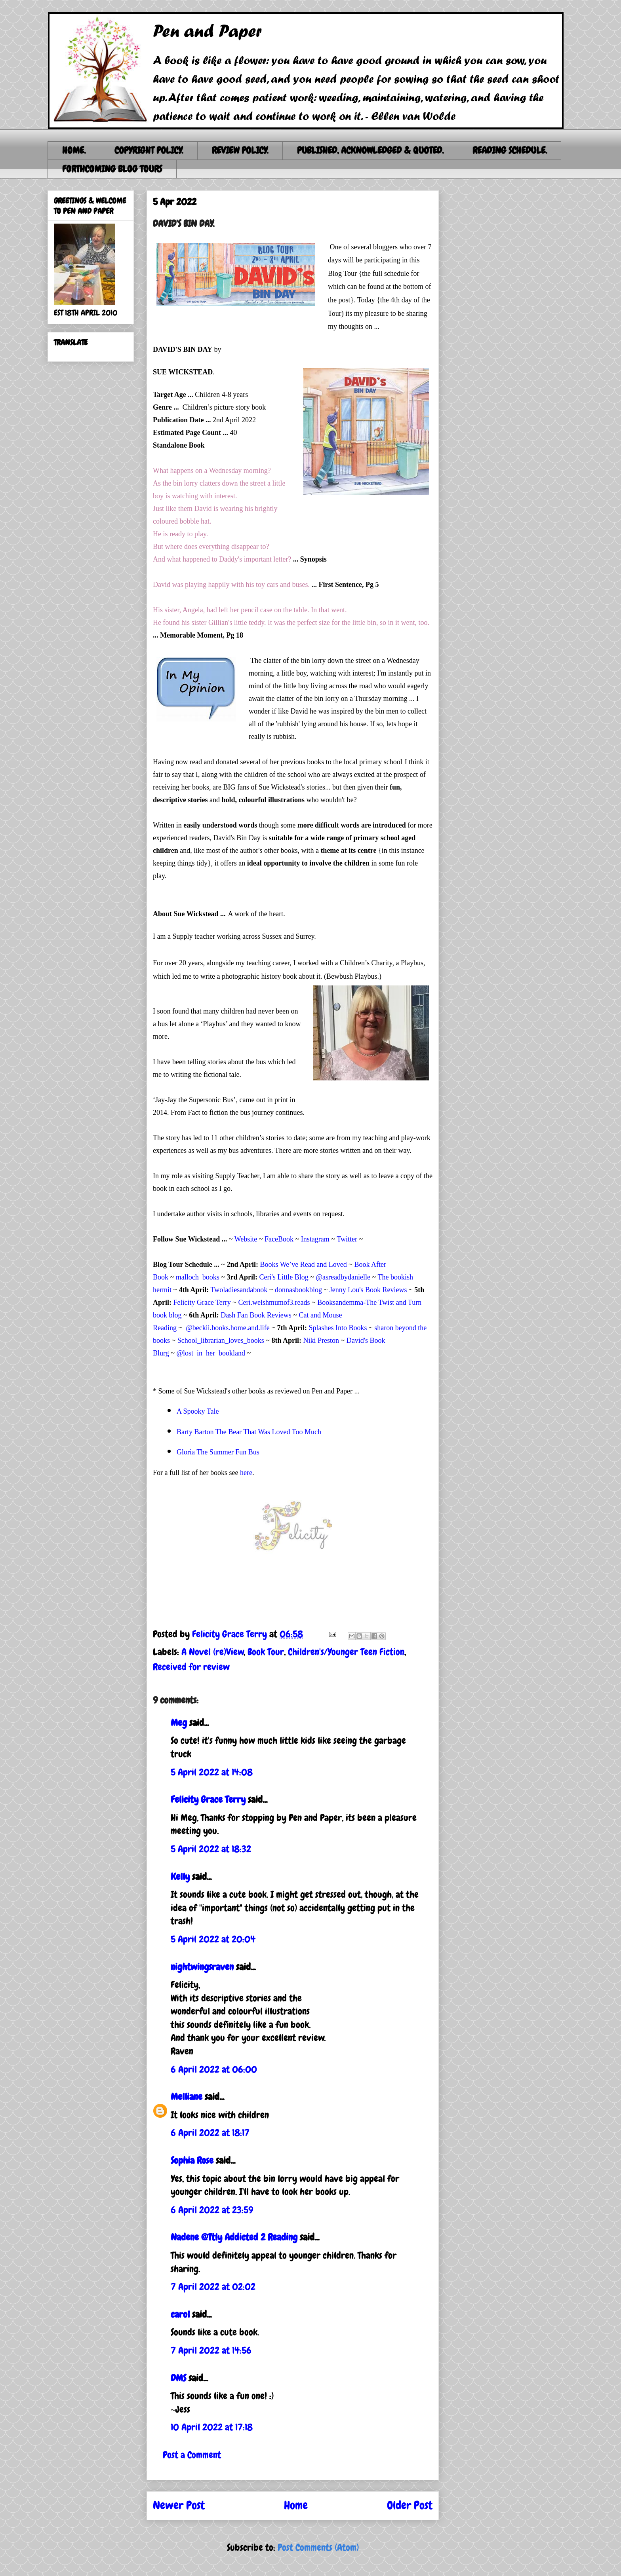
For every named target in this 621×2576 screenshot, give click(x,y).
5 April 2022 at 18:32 (211, 1849)
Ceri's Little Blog (284, 1277)
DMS (178, 2378)
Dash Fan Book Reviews (256, 1315)
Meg (179, 1722)
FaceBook (279, 1239)
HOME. (74, 150)
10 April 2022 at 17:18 (212, 2427)
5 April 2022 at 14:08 (212, 1772)
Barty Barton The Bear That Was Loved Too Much (249, 1432)
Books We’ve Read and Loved (303, 1264)
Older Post (409, 2505)
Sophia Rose (192, 2160)
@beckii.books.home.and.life (228, 1328)
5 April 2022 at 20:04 (213, 1939)
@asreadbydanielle (343, 1277)
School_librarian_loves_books (220, 1340)
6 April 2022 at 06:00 (214, 2069)
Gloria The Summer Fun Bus (218, 1452)
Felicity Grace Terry (202, 1302)
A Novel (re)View (212, 1652)
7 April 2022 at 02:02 (213, 2286)
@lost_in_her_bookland (210, 1353)
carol (180, 2314)
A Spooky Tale (198, 1411)
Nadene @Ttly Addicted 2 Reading (234, 2237)
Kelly (180, 1876)
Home (296, 2505)
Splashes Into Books (338, 1328)
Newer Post (179, 2505)
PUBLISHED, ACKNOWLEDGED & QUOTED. (370, 150)
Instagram (315, 1239)
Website (245, 1239)
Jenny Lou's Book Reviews (368, 1290)
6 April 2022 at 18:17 (210, 2132)
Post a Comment (192, 2455)
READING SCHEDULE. (509, 150)
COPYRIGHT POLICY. (148, 150)
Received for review (191, 1667)
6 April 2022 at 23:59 (212, 2210)
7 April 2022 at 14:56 (211, 2350)
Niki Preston (321, 1340)
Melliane (186, 2096)
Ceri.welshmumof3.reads (274, 1302)
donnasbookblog (298, 1290)
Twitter (347, 1239)
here (246, 1473)
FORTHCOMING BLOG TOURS (112, 169)
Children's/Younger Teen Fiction (346, 1652)
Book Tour (266, 1652)
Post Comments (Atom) (318, 2547)
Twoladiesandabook (238, 1290)
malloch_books (197, 1277)
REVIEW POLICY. (240, 150)
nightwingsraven (202, 1967)
